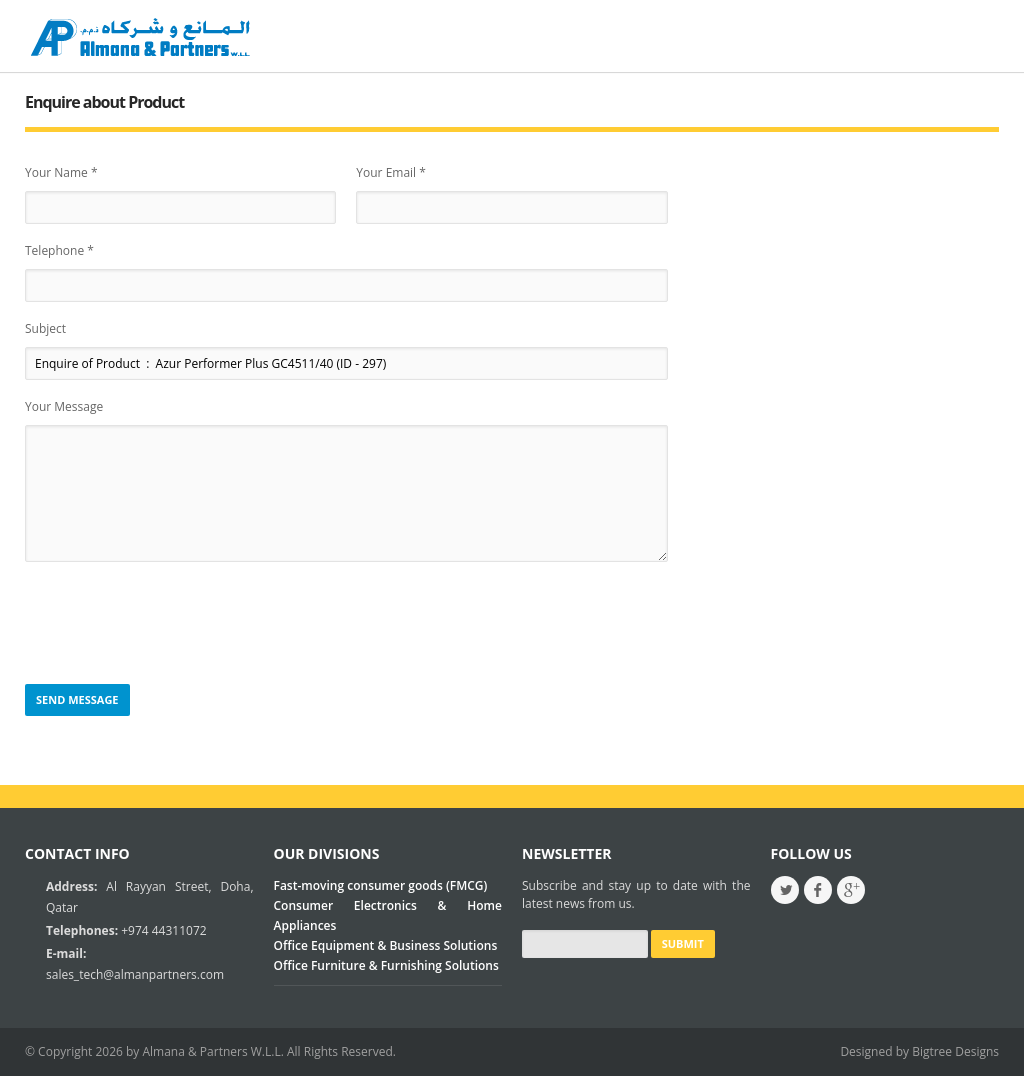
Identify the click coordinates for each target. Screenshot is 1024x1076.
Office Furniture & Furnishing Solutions (386, 965)
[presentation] (177, 624)
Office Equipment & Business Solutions (386, 945)
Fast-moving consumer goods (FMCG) (381, 885)
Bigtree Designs (955, 1051)
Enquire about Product (104, 102)
